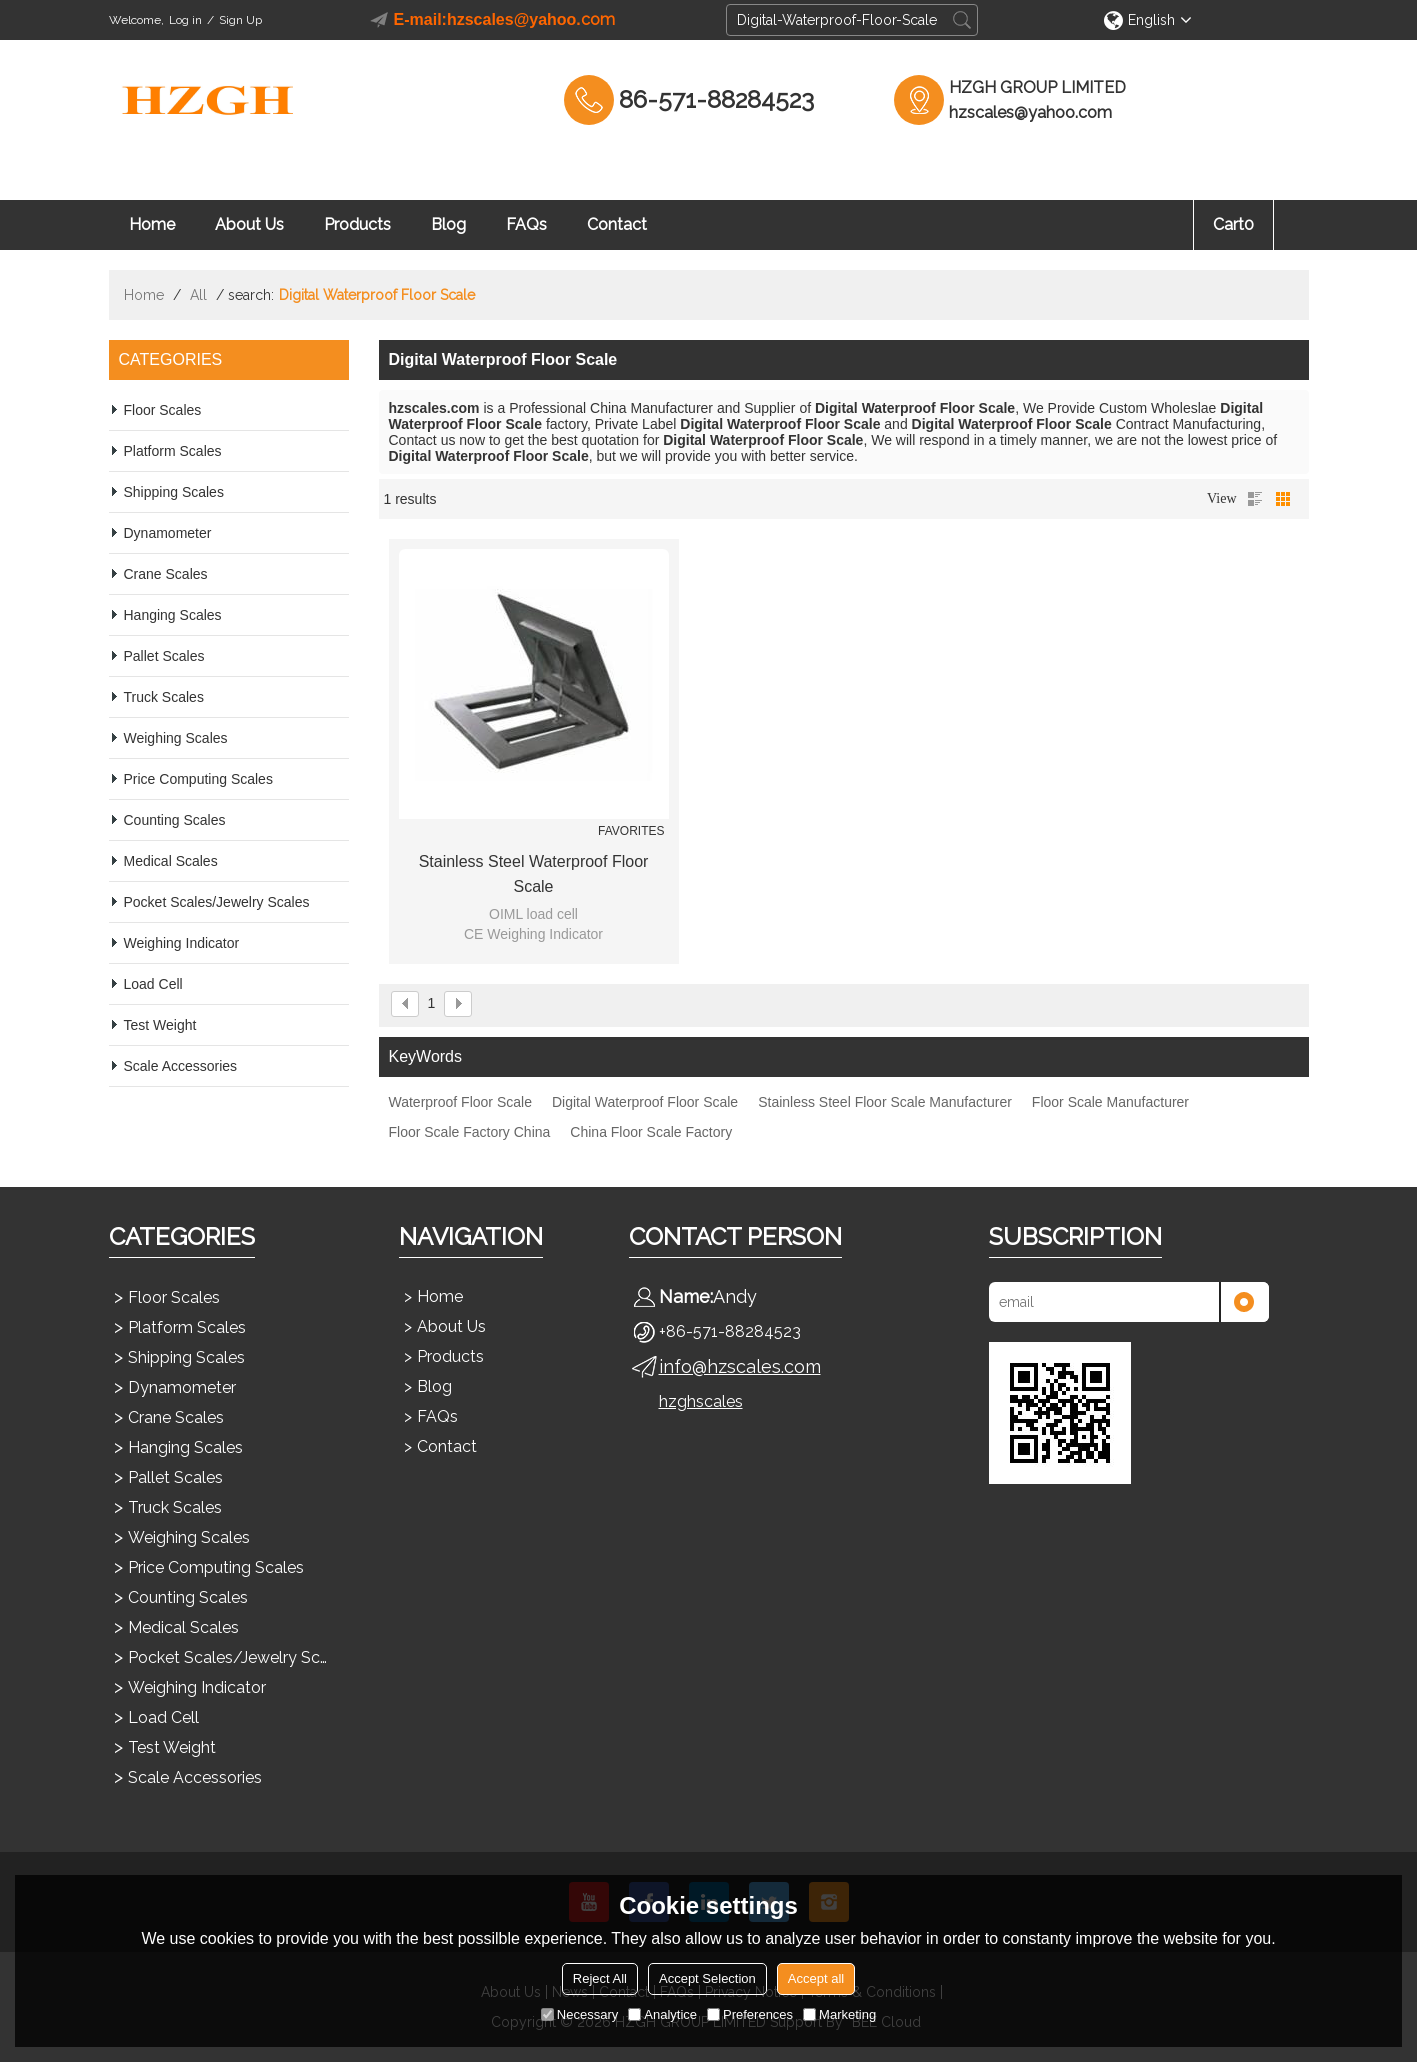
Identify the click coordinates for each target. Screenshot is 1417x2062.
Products (357, 224)
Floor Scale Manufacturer (1110, 1102)
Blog (448, 224)
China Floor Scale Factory (651, 1132)
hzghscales (701, 1401)
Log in (185, 20)
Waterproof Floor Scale (460, 1102)
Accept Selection (707, 1978)
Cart (1233, 224)
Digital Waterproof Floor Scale (645, 1102)
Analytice (662, 2014)
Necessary (579, 2014)
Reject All (600, 1978)
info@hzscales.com (740, 1366)
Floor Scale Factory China (470, 1132)
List (1255, 499)
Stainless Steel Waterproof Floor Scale (534, 874)
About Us (249, 224)
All (198, 295)
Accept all (816, 1978)
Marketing (839, 2014)
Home (152, 224)
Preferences (750, 2014)
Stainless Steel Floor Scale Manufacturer (885, 1102)
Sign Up (240, 20)
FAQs (526, 224)
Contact (617, 224)
